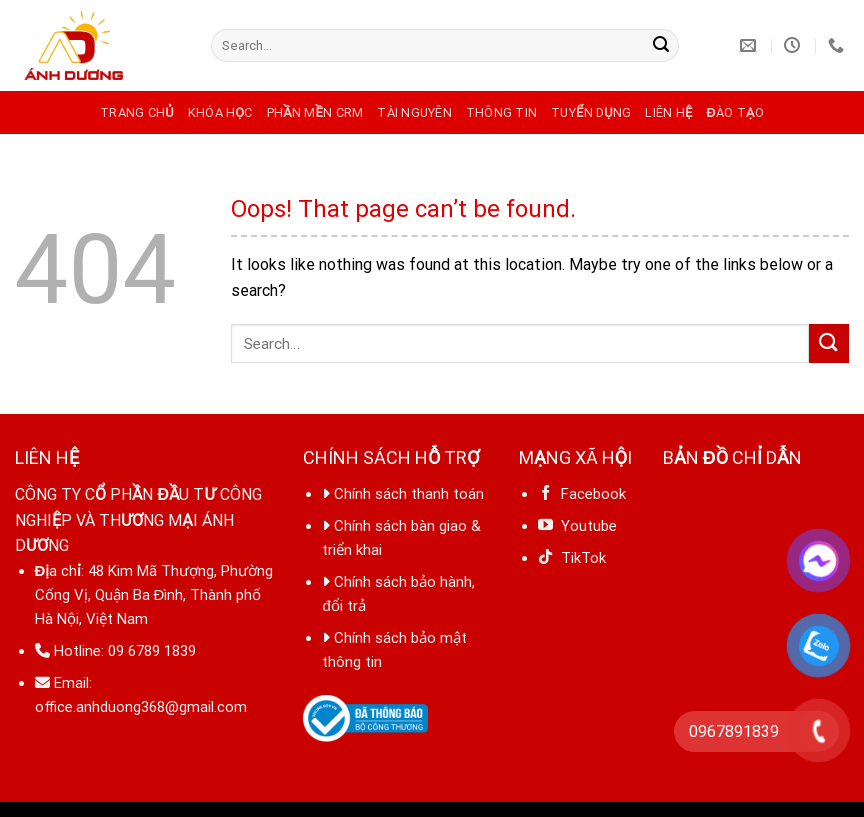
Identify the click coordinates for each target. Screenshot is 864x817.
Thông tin (501, 112)
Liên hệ (668, 112)
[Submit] (661, 46)
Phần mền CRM (315, 112)
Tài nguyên (414, 112)
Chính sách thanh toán (409, 494)
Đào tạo (734, 112)
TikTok (579, 558)
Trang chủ (137, 112)
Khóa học (220, 112)
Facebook (582, 494)
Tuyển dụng (591, 112)
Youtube (577, 526)
